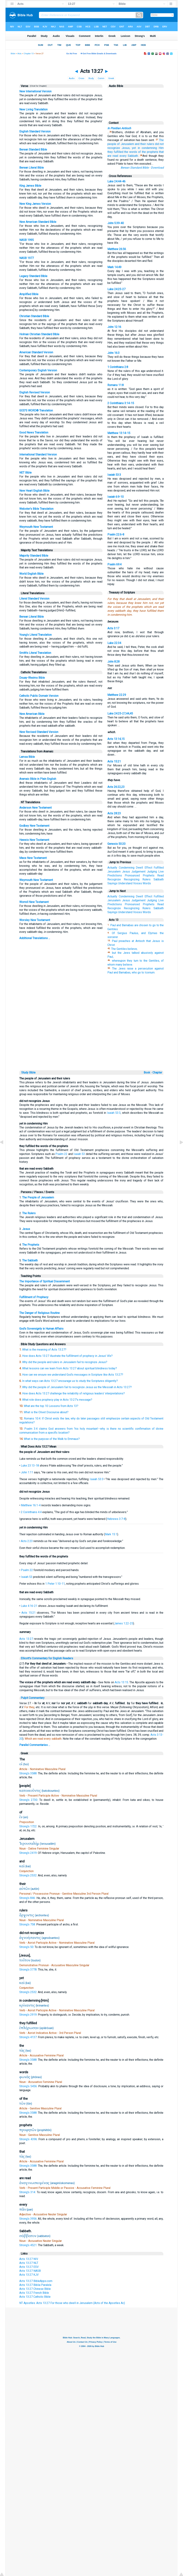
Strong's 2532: (28, 1875)
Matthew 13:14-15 (118, 433)
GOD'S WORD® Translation (36, 410)
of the (142, 152)
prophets (152, 152)
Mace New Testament (33, 858)
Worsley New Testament (34, 920)
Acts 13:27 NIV (28, 2259)
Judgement (138, 871)
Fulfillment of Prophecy (33, 1297)
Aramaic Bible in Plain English (37, 779)
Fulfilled (159, 867)
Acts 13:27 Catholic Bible (35, 2296)
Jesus (126, 871)
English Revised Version (34, 392)
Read (160, 875)
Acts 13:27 (26, 1638)
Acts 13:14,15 (116, 739)
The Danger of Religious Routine (39, 1313)
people (111, 144)
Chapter (157, 1072)
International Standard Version (38, 454)
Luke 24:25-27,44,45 (120, 713)
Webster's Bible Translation (36, 508)
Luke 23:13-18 (30, 1465)
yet (134, 148)
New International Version (35, 91)
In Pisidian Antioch (119, 128)
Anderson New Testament (35, 807)
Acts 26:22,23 (116, 787)
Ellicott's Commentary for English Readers (47, 1658)
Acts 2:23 (27, 1541)
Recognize (114, 879)
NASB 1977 (26, 258)
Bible (13, 53)
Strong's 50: (27, 1947)
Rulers (146, 879)
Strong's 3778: (28, 1969)
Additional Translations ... (34, 938)
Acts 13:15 (121, 1682)
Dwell (139, 867)
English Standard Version (35, 131)
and (137, 144)
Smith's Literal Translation (35, 653)
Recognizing (131, 879)
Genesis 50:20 (116, 843)
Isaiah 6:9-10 (115, 496)
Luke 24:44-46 (116, 181)
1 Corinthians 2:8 (117, 367)
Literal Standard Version (34, 598)
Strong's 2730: (29, 1800)
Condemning (126, 867)
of (118, 144)
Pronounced (132, 875)
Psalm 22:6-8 (115, 534)
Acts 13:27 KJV (29, 2274)
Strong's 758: (27, 1924)
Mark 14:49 (114, 267)
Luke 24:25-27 (116, 289)
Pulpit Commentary (32, 1698)
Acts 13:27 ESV (29, 2267)
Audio (71, 78)
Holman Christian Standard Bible (39, 334)
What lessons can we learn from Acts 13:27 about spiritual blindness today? (69, 1368)
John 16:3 (113, 353)
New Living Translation (33, 109)
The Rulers (29, 1213)
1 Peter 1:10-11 (55, 1583)
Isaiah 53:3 (114, 474)
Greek (111, 78)
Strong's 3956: (28, 2218)
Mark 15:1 (111, 1534)
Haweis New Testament (34, 840)
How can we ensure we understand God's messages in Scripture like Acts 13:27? (72, 1374)
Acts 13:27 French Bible (34, 2292)
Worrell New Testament (34, 902)
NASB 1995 (26, 240)
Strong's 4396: (29, 2139)
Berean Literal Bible (31, 167)
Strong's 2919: (28, 2014)
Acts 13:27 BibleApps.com (35, 2281)
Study (91, 78)
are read (112, 155)
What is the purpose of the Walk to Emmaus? (52, 1439)
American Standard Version (36, 352)
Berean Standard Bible (33, 149)
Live (161, 871)
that (161, 152)
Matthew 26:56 (116, 249)
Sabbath (159, 879)
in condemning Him (151, 148)
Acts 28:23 (114, 813)
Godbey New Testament (34, 825)
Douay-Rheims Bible (32, 677)
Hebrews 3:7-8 (116, 1519)
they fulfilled (115, 152)
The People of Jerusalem (38, 1197)
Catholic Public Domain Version (38, 695)
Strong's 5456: (28, 2086)
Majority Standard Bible (33, 555)
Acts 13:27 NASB (30, 2270)
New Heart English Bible (34, 490)
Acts (19, 53)
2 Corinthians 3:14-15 (120, 403)
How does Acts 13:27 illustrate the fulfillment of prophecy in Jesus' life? (67, 1356)
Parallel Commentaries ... (34, 1745)
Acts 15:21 (114, 761)
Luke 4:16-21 (29, 1606)
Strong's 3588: (28, 1773)
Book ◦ (148, 1072)
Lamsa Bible (27, 756)
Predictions (114, 875)
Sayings (112, 883)
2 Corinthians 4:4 (31, 1512)
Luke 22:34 (114, 643)
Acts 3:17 (113, 628)
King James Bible (30, 185)
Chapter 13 (28, 53)
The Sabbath (30, 1260)
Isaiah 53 (79, 1154)
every (123, 155)
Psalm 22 (61, 1154)
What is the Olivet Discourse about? (46, 1412)
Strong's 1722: (28, 1826)
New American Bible (31, 714)
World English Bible (31, 573)
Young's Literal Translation (35, 634)
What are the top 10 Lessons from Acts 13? (51, 1406)
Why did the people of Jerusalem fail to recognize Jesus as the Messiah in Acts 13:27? (77, 1387)
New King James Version (35, 203)
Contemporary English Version (38, 370)
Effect (148, 867)
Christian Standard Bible (34, 316)
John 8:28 (113, 661)
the (126, 152)
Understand (125, 883)
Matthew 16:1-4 (31, 1505)
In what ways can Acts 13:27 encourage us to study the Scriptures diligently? (70, 1381)
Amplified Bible (28, 294)
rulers (150, 144)
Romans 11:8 (115, 385)
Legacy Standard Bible (33, 276)
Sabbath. (133, 155)
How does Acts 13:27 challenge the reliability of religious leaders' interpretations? (73, 1393)
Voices (137, 883)
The (161, 140)
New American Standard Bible (37, 222)
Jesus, (126, 148)
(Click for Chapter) (38, 86)
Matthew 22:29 (116, 695)
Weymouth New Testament (36, 527)
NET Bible (25, 472)
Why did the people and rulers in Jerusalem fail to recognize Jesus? (64, 1362)
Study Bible (28, 1072)
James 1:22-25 (123, 1623)
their (143, 144)
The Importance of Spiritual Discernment (44, 1281)
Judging (152, 871)
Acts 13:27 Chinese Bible (35, 2289)
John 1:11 (27, 1472)
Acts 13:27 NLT (28, 2263)
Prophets (148, 875)
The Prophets (30, 1244)
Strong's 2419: (28, 1853)
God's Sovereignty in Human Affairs (41, 1328)
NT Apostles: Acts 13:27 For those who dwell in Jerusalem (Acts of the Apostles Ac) (72, 2303)
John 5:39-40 (115, 223)
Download (157, 167)
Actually (112, 867)
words (133, 152)
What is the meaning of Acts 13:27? (44, 1349)
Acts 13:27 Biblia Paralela (35, 2285)
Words (147, 883)
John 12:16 (114, 327)
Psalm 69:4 (114, 564)
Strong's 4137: (28, 2037)
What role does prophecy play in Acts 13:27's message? (57, 1399)
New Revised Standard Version (38, 732)
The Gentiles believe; (124, 949)
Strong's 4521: (28, 2245)
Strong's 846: (27, 1898)
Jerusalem (127, 144)
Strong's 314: (28, 2192)
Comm (101, 78)
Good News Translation (33, 432)
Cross (81, 78)
